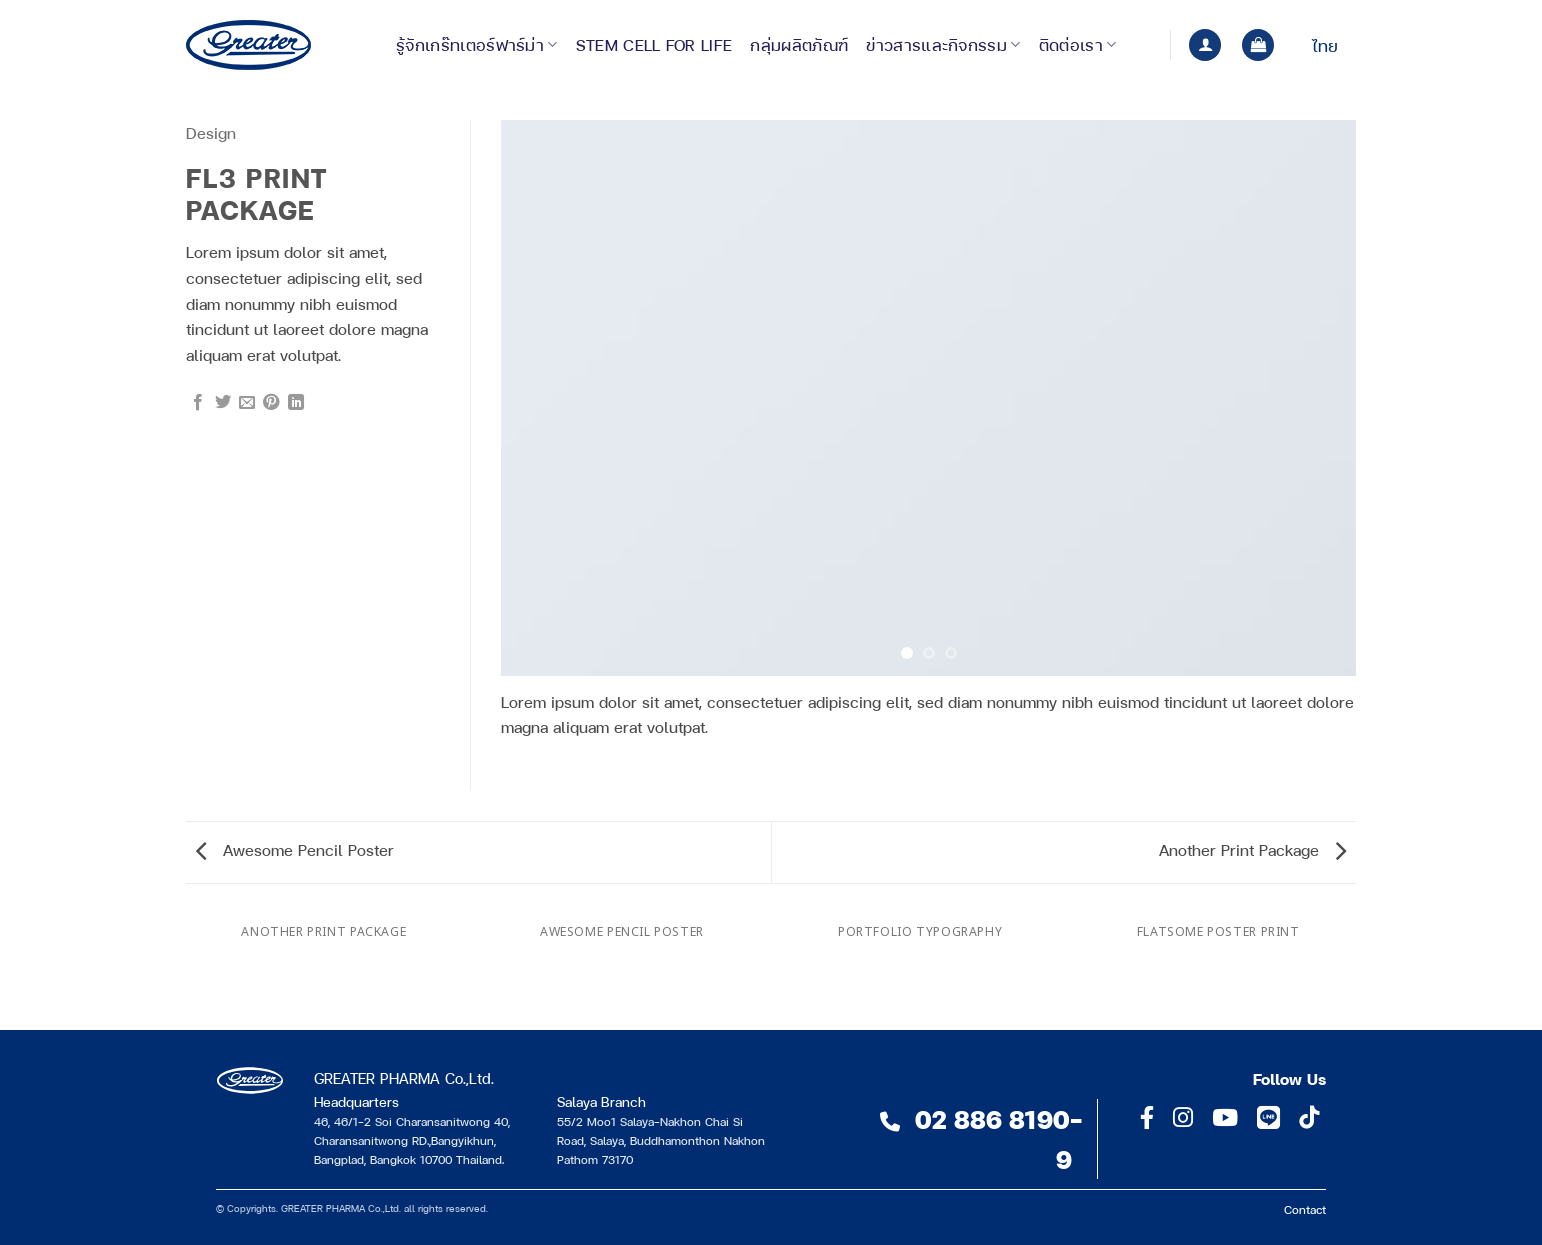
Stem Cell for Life (654, 44)
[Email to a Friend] (247, 403)
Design (211, 132)
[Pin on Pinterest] (271, 403)
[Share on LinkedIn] (296, 403)
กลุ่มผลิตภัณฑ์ (799, 44)
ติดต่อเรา (1078, 44)
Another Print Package (1252, 849)
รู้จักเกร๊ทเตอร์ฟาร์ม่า (477, 44)
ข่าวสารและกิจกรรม (943, 44)
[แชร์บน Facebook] (198, 403)
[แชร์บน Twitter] (223, 403)
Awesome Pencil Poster (295, 849)
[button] (1205, 45)
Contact (1305, 1209)
